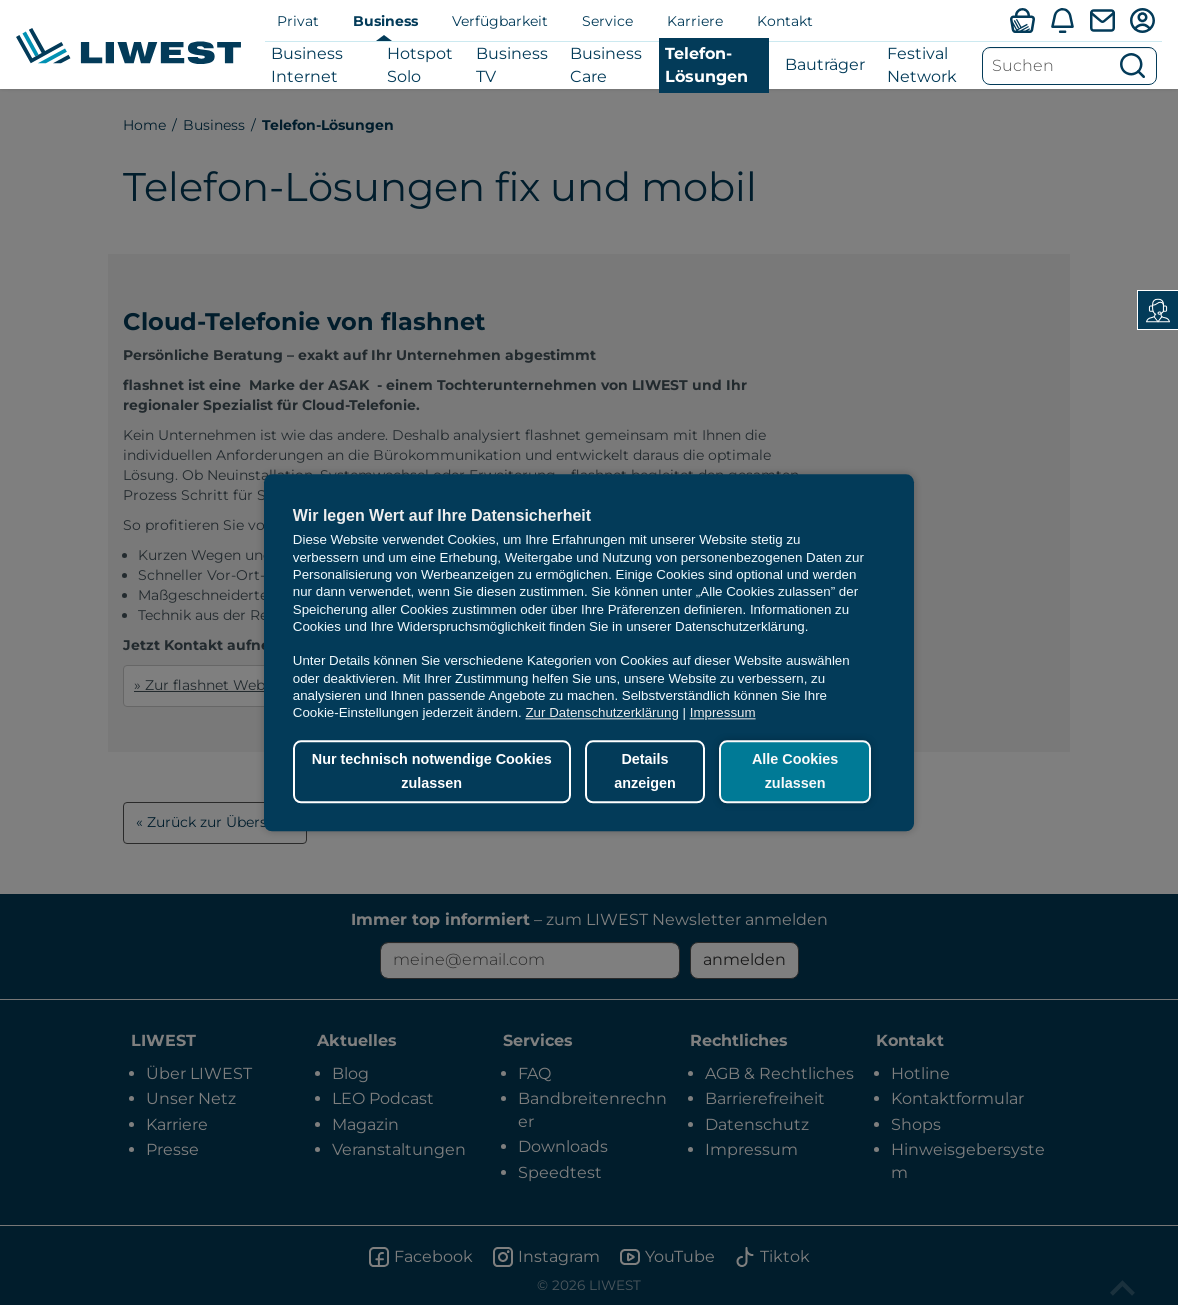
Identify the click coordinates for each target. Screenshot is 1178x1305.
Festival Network (922, 65)
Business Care (606, 65)
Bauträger (825, 64)
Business (385, 21)
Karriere (695, 21)
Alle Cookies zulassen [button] (795, 772)
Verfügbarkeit (500, 21)
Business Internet (307, 65)
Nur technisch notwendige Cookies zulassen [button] (432, 772)
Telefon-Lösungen (706, 65)
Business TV (512, 65)
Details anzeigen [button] (645, 772)
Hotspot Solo (420, 65)
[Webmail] (1102, 20)
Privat (298, 21)
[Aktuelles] (1062, 20)
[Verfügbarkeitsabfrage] (1022, 20)
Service (607, 21)
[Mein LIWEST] (1142, 20)
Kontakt (785, 21)
